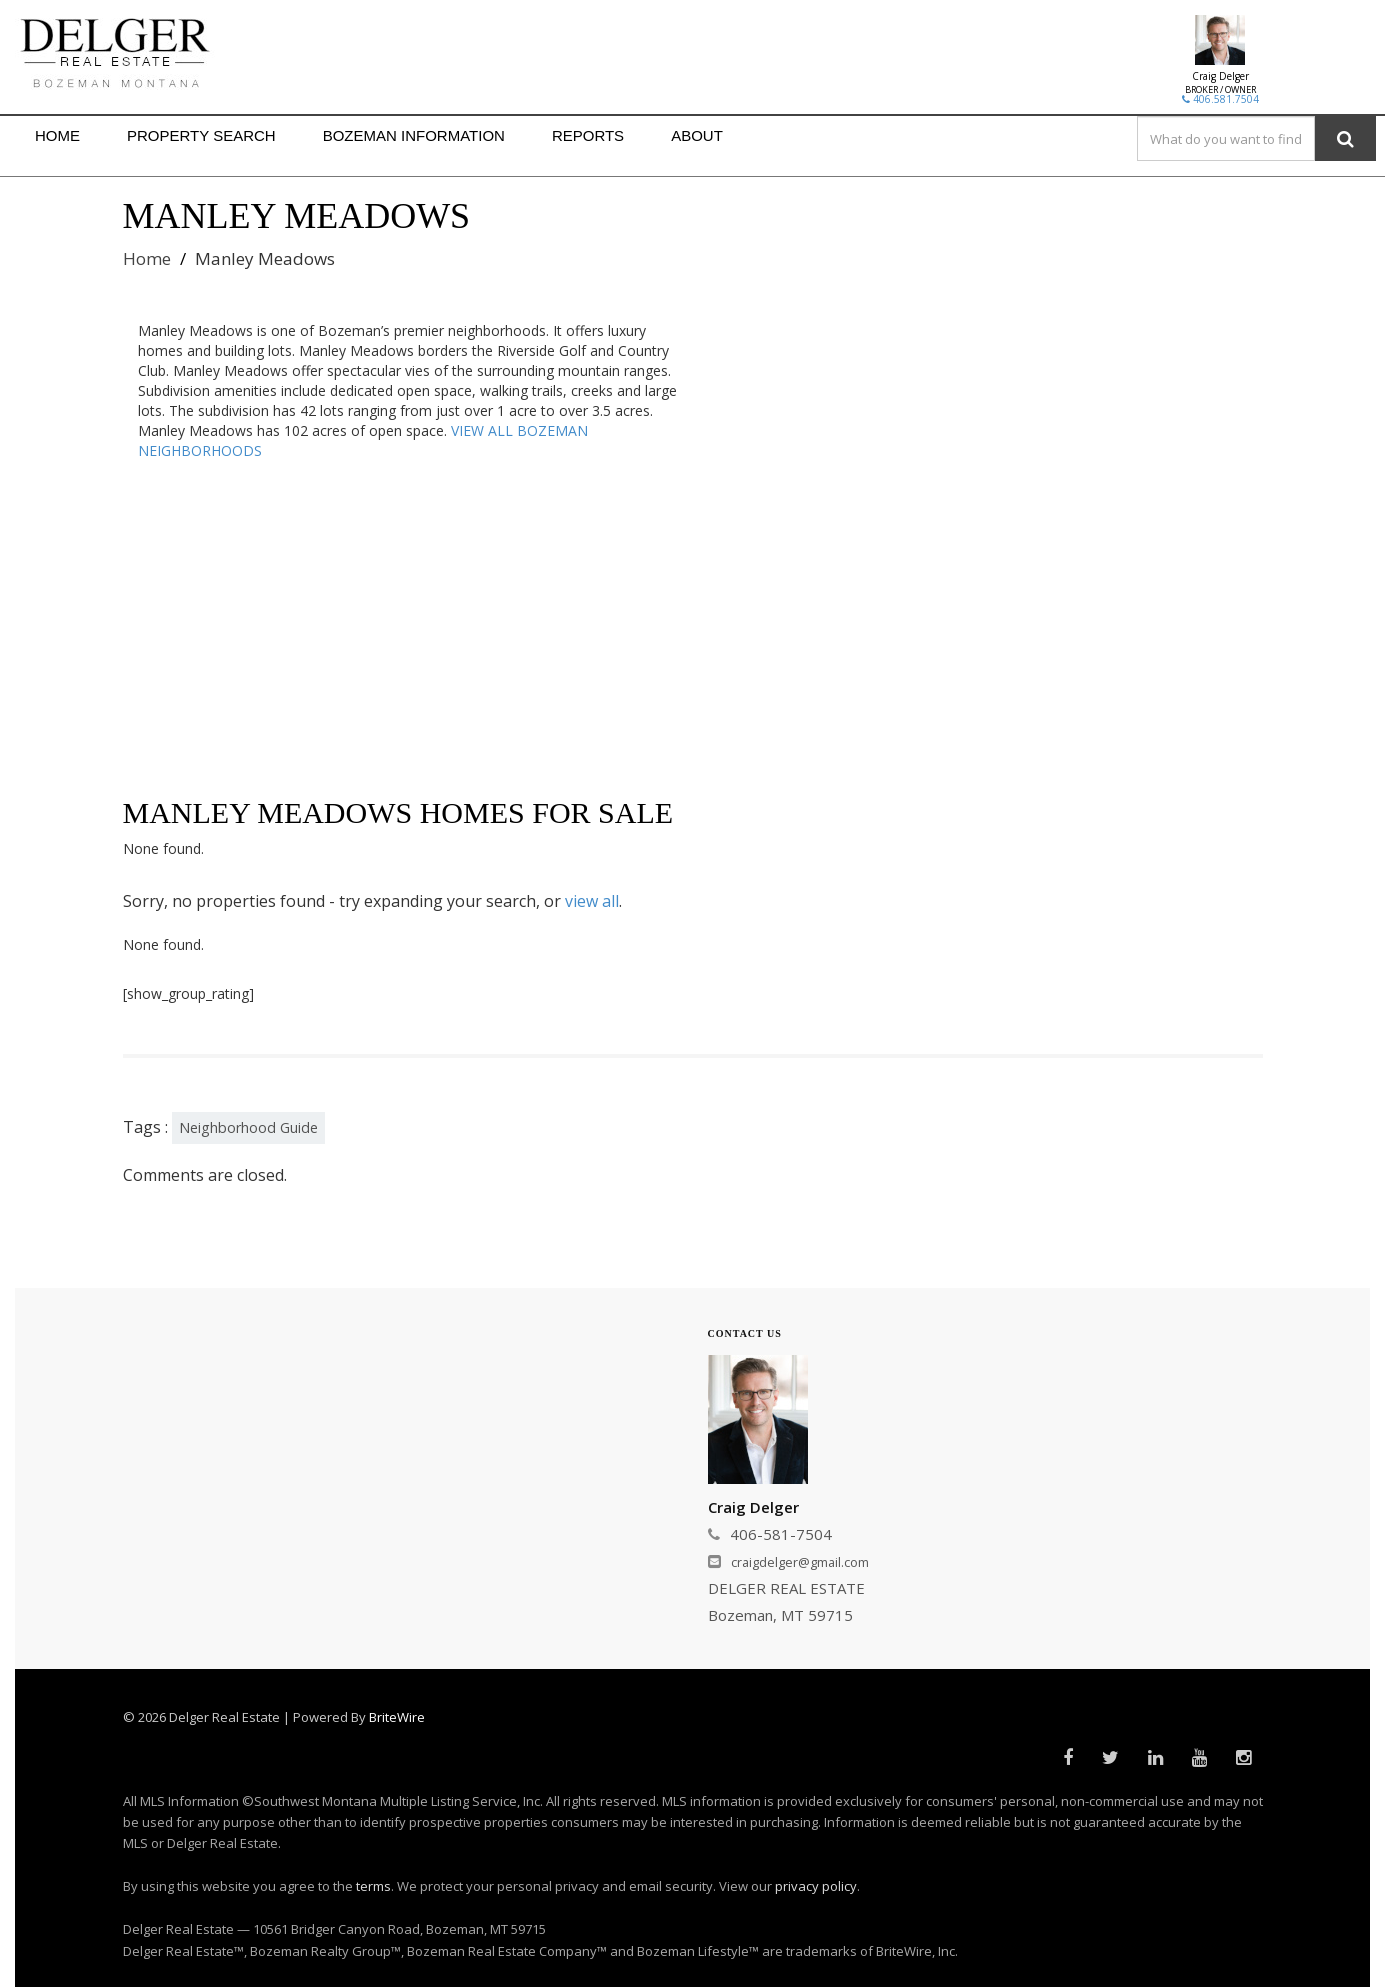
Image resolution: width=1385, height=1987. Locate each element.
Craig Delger (1220, 76)
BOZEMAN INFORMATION (414, 135)
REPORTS (588, 135)
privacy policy (816, 1886)
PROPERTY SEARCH (201, 135)
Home (147, 258)
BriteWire (397, 1717)
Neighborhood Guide (248, 1127)
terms (373, 1886)
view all (592, 901)
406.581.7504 (1220, 99)
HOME (57, 135)
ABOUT (697, 135)
